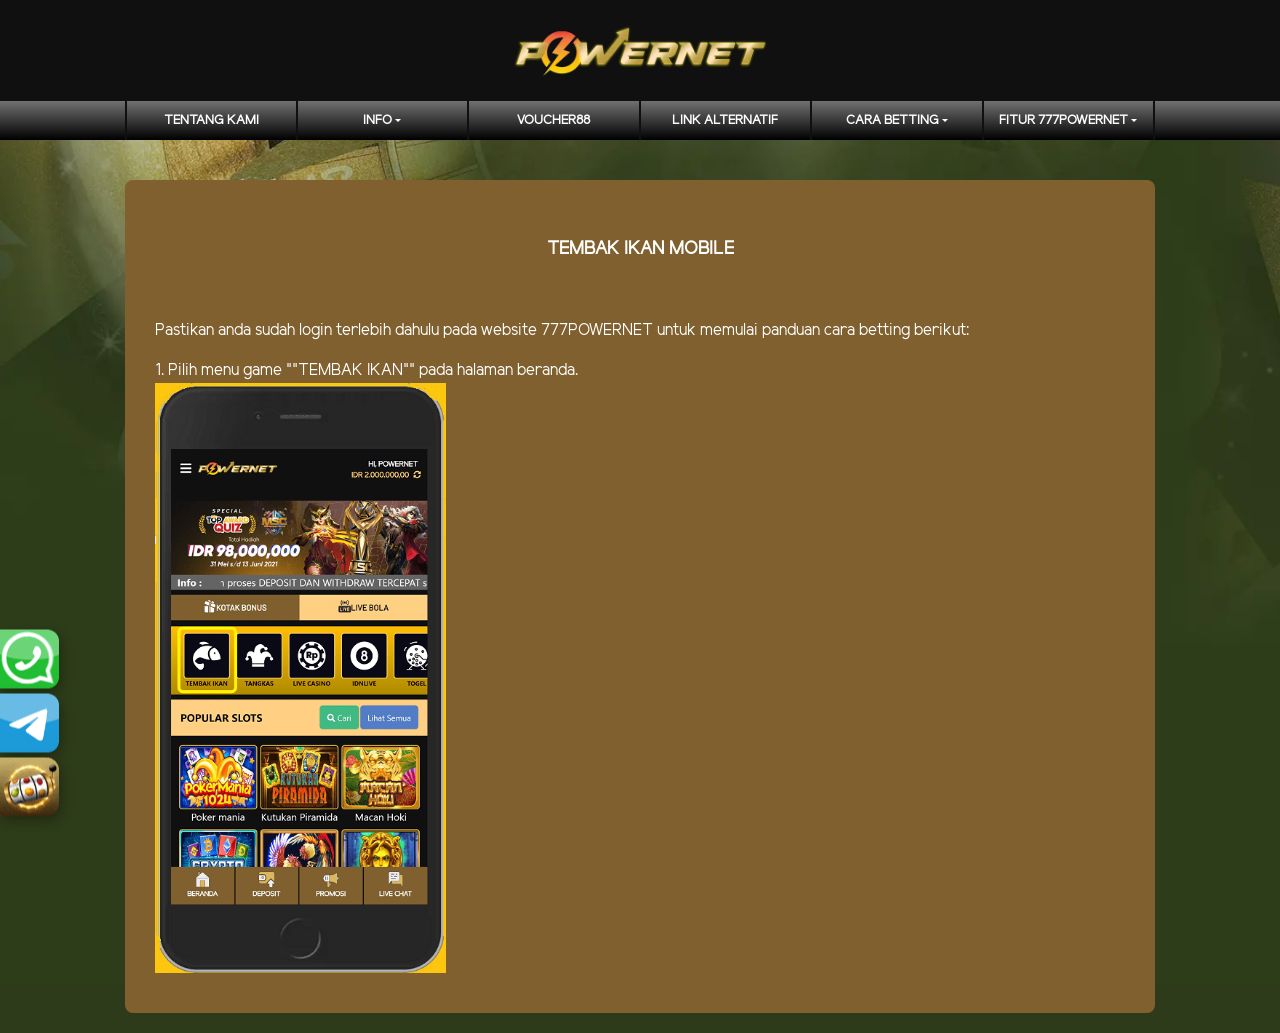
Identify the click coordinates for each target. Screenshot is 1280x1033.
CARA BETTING (892, 120)
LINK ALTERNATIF (725, 120)
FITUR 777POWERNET (1063, 120)
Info (377, 120)
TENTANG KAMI (211, 120)
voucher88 (553, 120)
